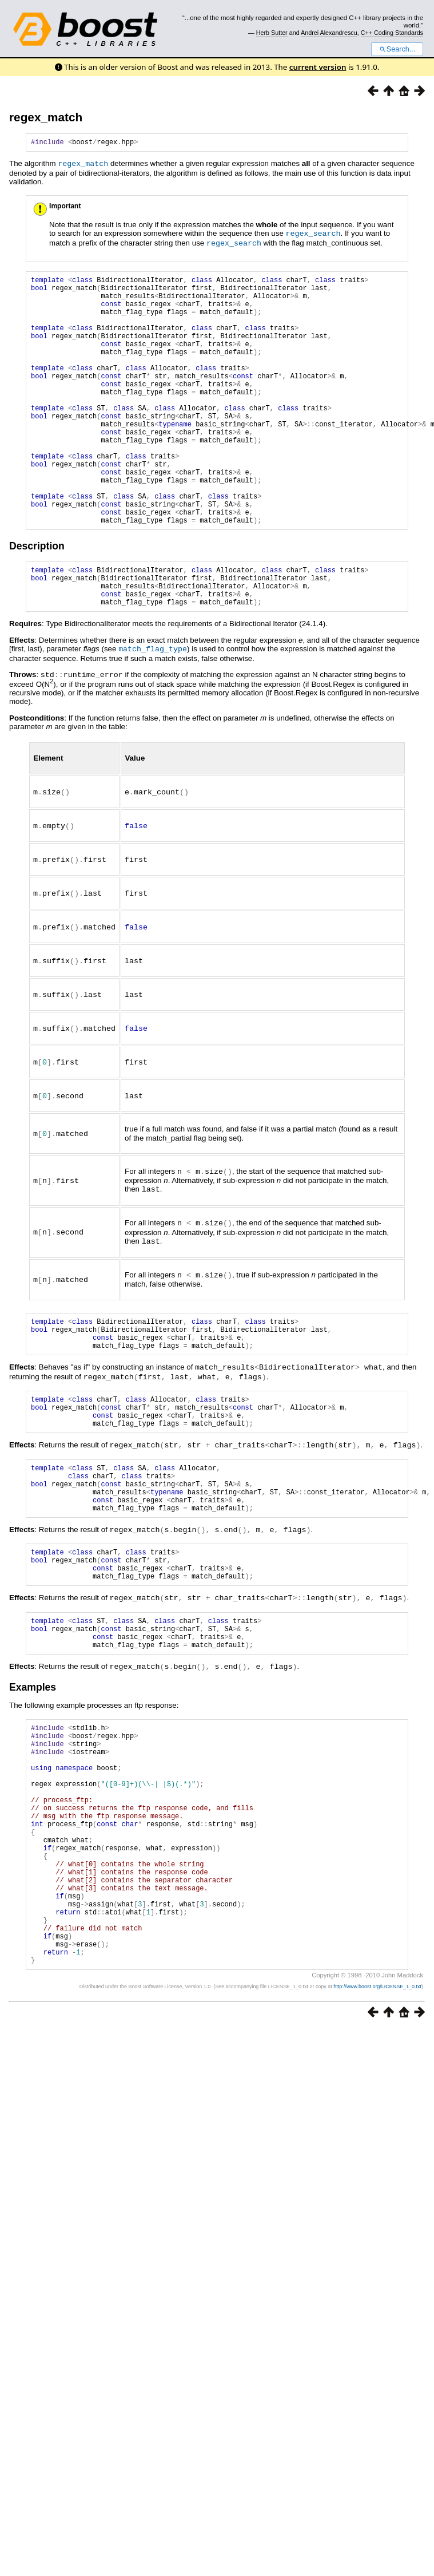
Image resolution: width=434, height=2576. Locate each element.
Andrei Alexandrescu (329, 32)
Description (37, 599)
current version (318, 67)
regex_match (45, 117)
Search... (397, 49)
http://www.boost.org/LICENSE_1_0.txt (377, 2124)
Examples (32, 1773)
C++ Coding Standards (392, 32)
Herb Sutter (272, 32)
